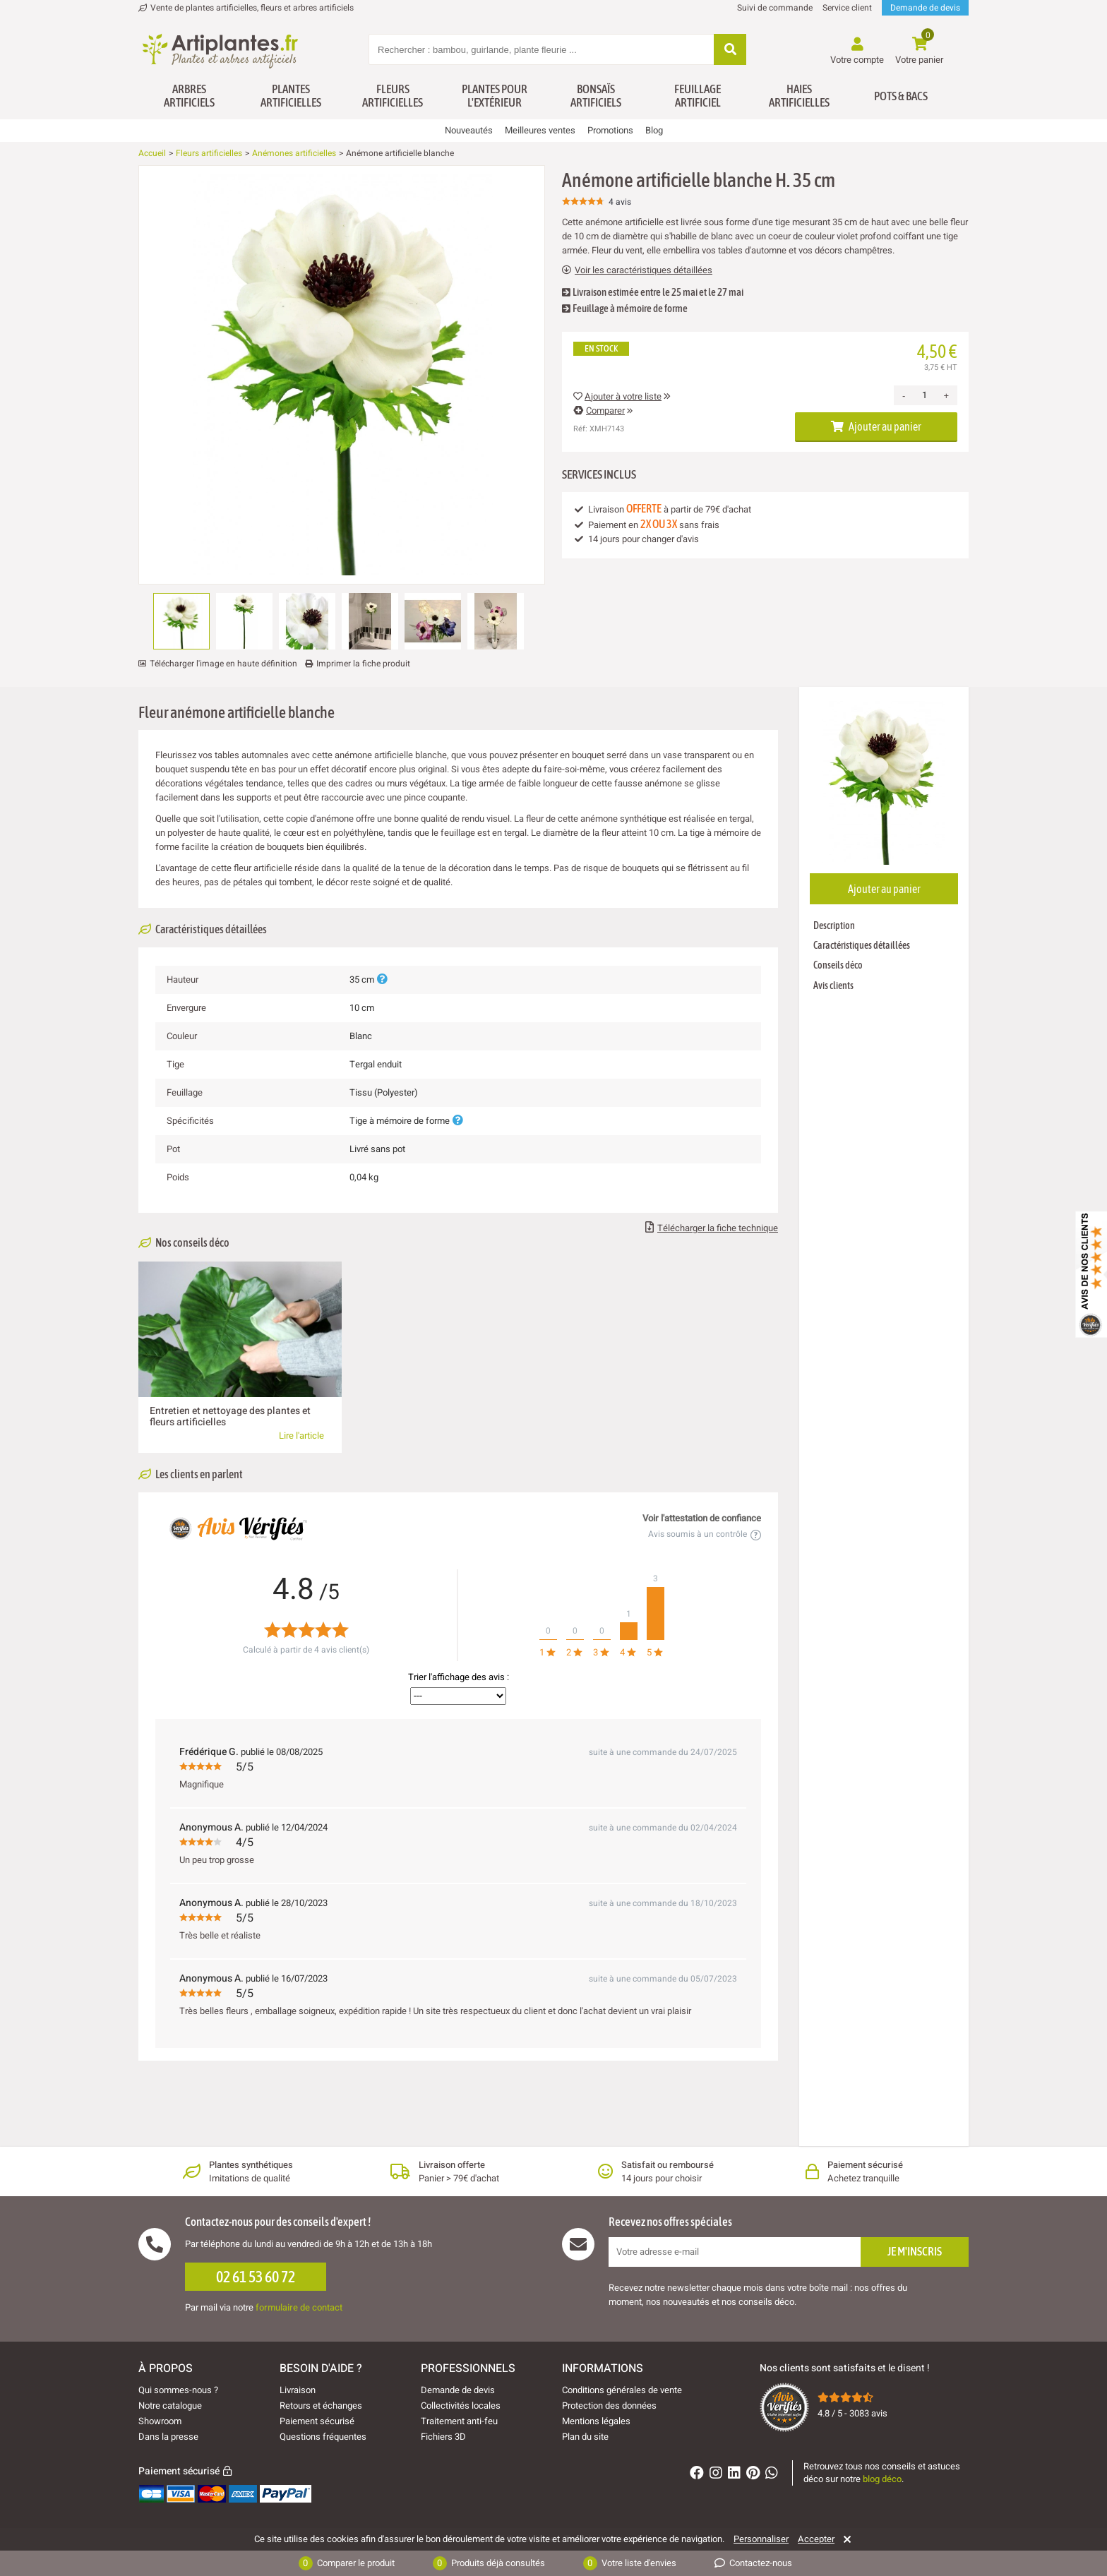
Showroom (159, 2421)
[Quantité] (924, 395)
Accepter (816, 2539)
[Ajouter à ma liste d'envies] (154, 200)
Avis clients (833, 985)
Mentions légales (596, 2421)
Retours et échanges (321, 2405)
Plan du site (585, 2436)
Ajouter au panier (876, 426)
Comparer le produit (347, 2563)
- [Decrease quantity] (903, 395)
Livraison (298, 2390)
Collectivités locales (461, 2405)
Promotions (610, 130)
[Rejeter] (845, 2539)
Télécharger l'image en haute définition (223, 663)
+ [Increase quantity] (946, 395)
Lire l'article (301, 1435)
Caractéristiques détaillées (861, 945)
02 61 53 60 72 (255, 2277)
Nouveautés (469, 130)
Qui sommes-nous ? (178, 2390)
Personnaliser (761, 2539)
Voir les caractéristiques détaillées (637, 270)
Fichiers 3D (443, 2436)
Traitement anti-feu (459, 2421)
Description (834, 925)
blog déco (882, 2479)
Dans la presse (168, 2436)
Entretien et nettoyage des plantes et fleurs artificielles (230, 1416)
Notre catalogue (170, 2405)
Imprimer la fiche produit (363, 663)
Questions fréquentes (323, 2436)
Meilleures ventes (540, 130)
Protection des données (609, 2405)
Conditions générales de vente (622, 2390)
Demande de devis (925, 7)
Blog (654, 130)
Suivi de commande (775, 7)
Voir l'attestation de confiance (701, 1518)
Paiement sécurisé (317, 2421)
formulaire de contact (299, 2307)
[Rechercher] (730, 50)
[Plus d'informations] (382, 979)
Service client (847, 7)
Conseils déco (838, 965)
